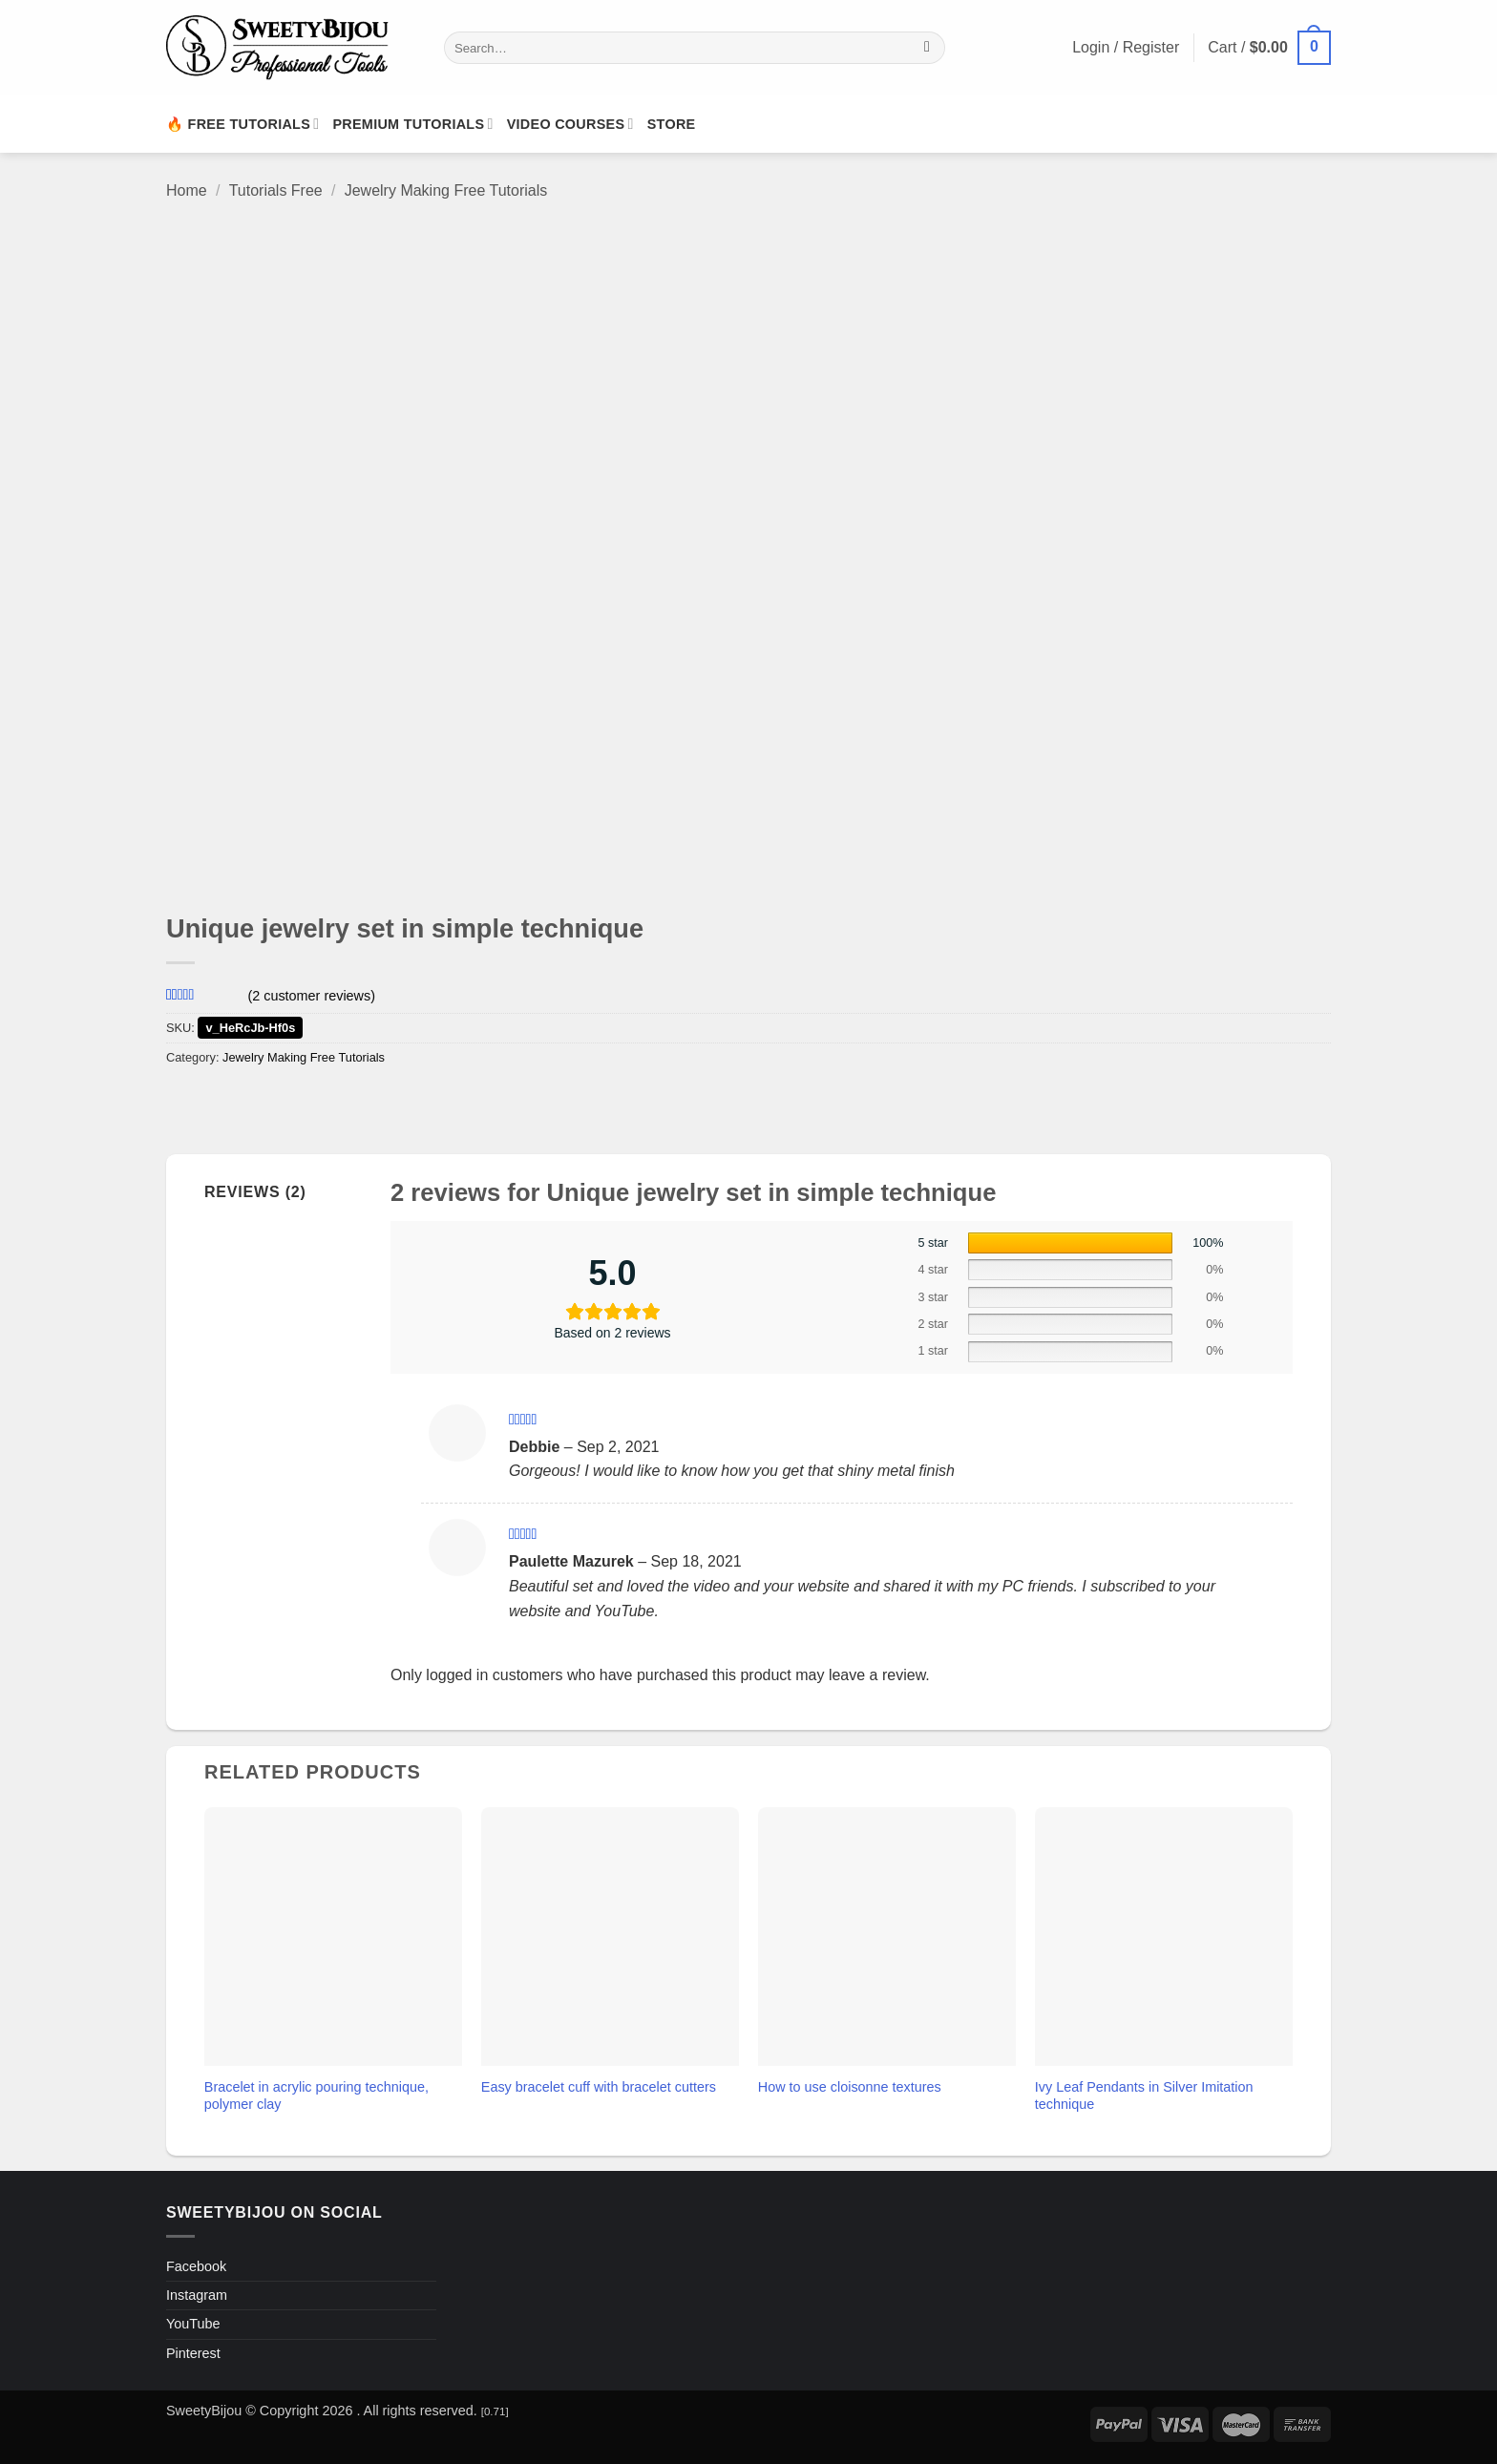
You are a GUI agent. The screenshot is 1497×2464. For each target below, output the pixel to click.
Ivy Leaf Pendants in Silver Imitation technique (1144, 2096)
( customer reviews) (311, 994)
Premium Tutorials (412, 124)
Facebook (196, 2266)
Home (186, 190)
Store (671, 124)
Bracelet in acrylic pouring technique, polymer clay (316, 2096)
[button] (1269, 48)
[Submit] (927, 48)
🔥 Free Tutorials (242, 124)
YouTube (193, 2323)
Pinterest (193, 2353)
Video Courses (570, 124)
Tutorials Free (276, 190)
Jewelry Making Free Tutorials (446, 190)
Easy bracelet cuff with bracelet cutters (598, 2087)
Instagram (196, 2295)
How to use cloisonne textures (849, 2087)
